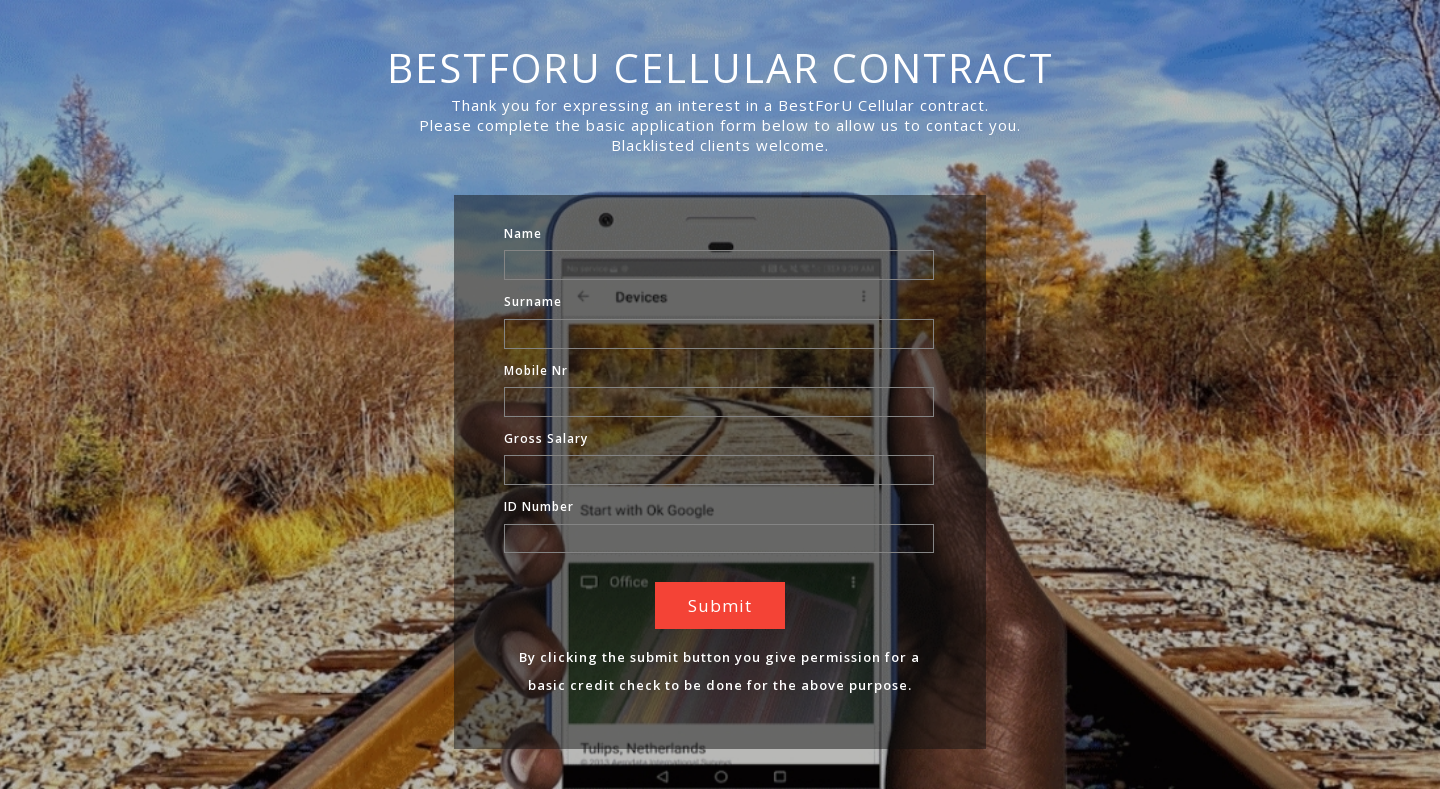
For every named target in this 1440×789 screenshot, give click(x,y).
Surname (533, 301)
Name (523, 233)
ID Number (539, 506)
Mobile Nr (536, 370)
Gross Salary (546, 438)
